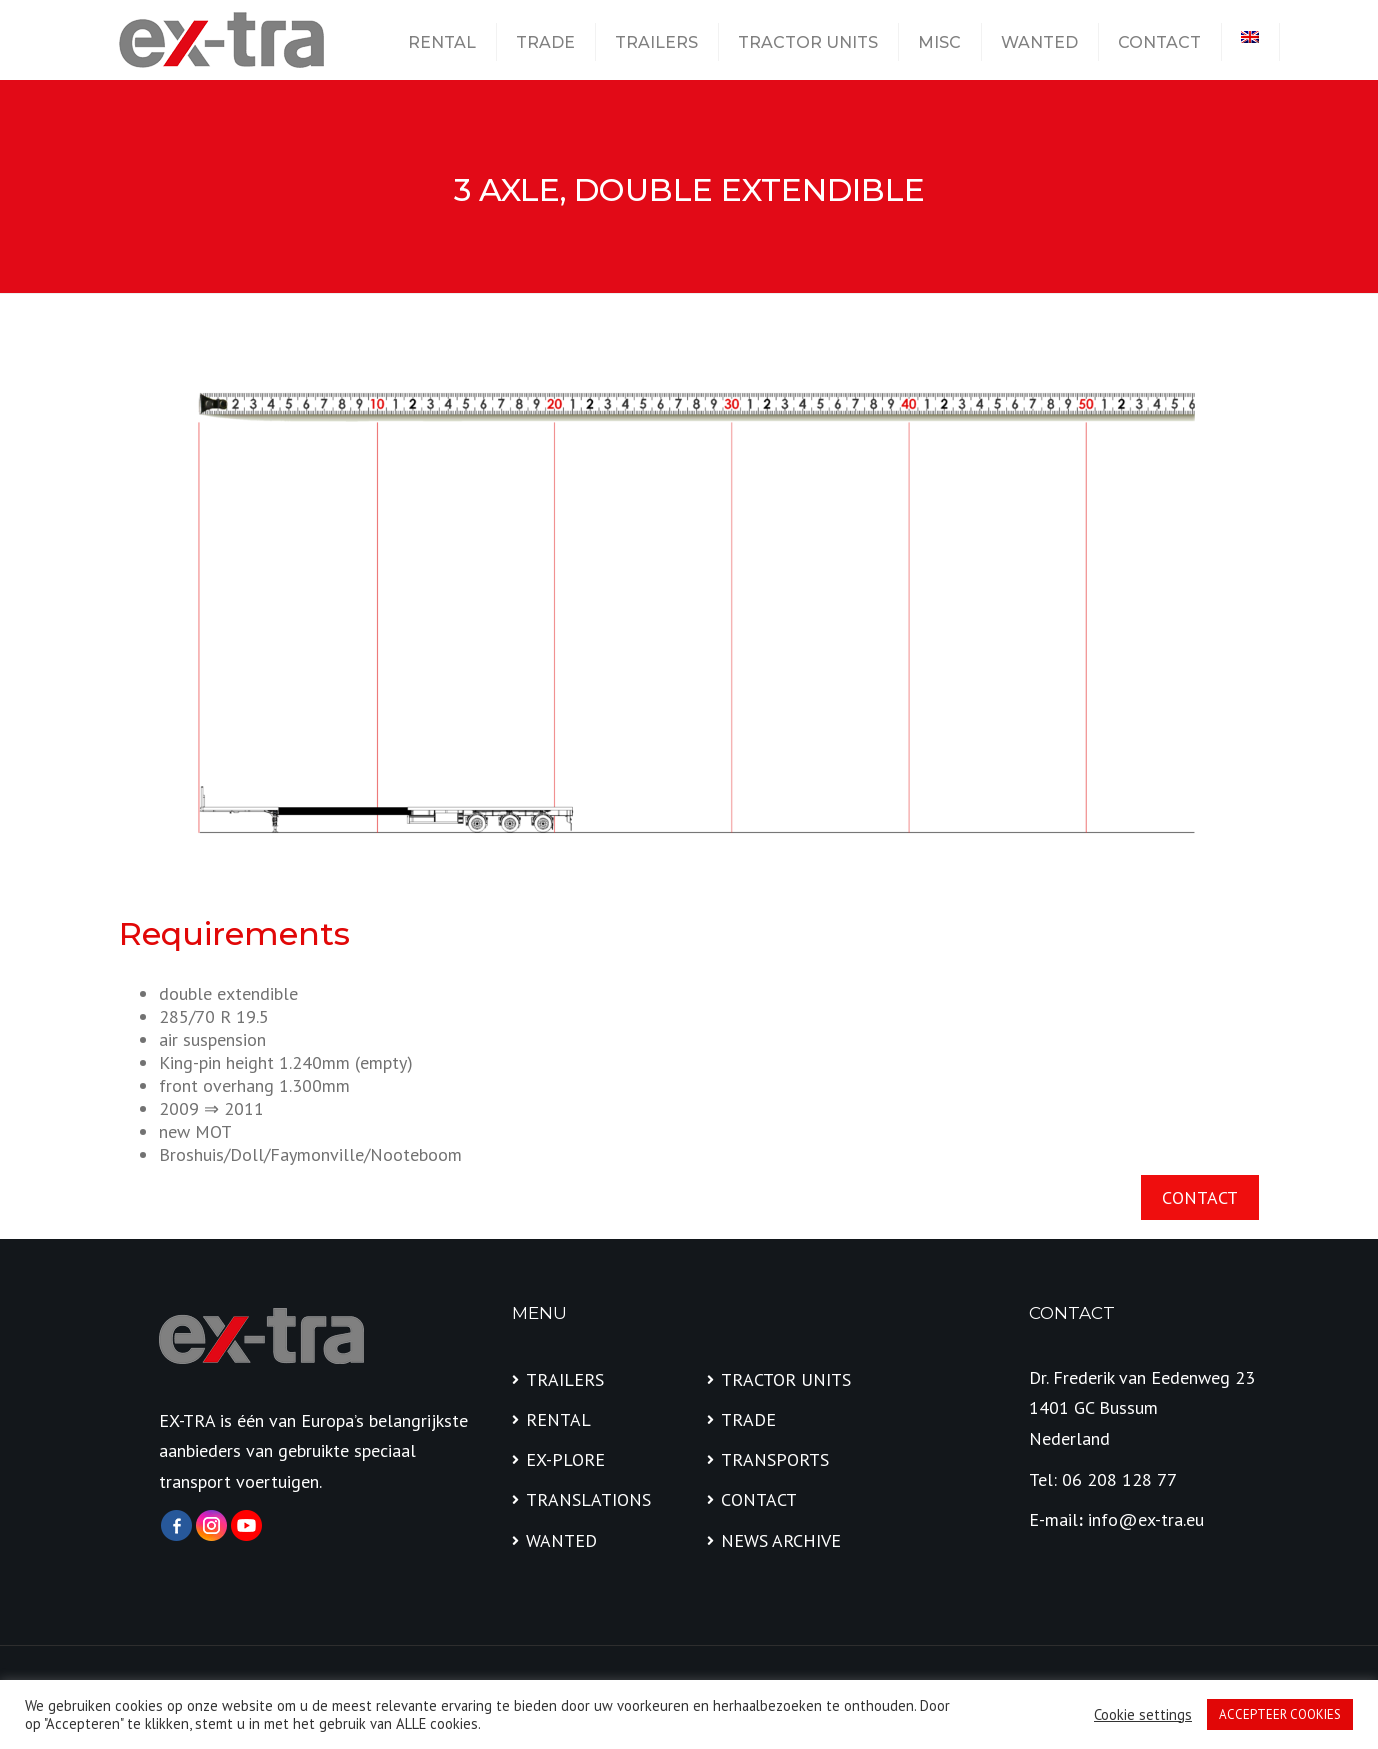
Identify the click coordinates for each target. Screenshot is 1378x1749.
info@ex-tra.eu (1146, 1519)
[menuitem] (1250, 37)
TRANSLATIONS (588, 1499)
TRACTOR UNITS (808, 42)
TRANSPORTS (775, 1459)
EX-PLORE (565, 1459)
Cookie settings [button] (1143, 1715)
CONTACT (1159, 42)
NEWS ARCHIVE (781, 1540)
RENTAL (442, 42)
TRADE (545, 42)
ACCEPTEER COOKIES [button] (1280, 1714)
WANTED (1039, 42)
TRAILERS (656, 42)
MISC (939, 42)
